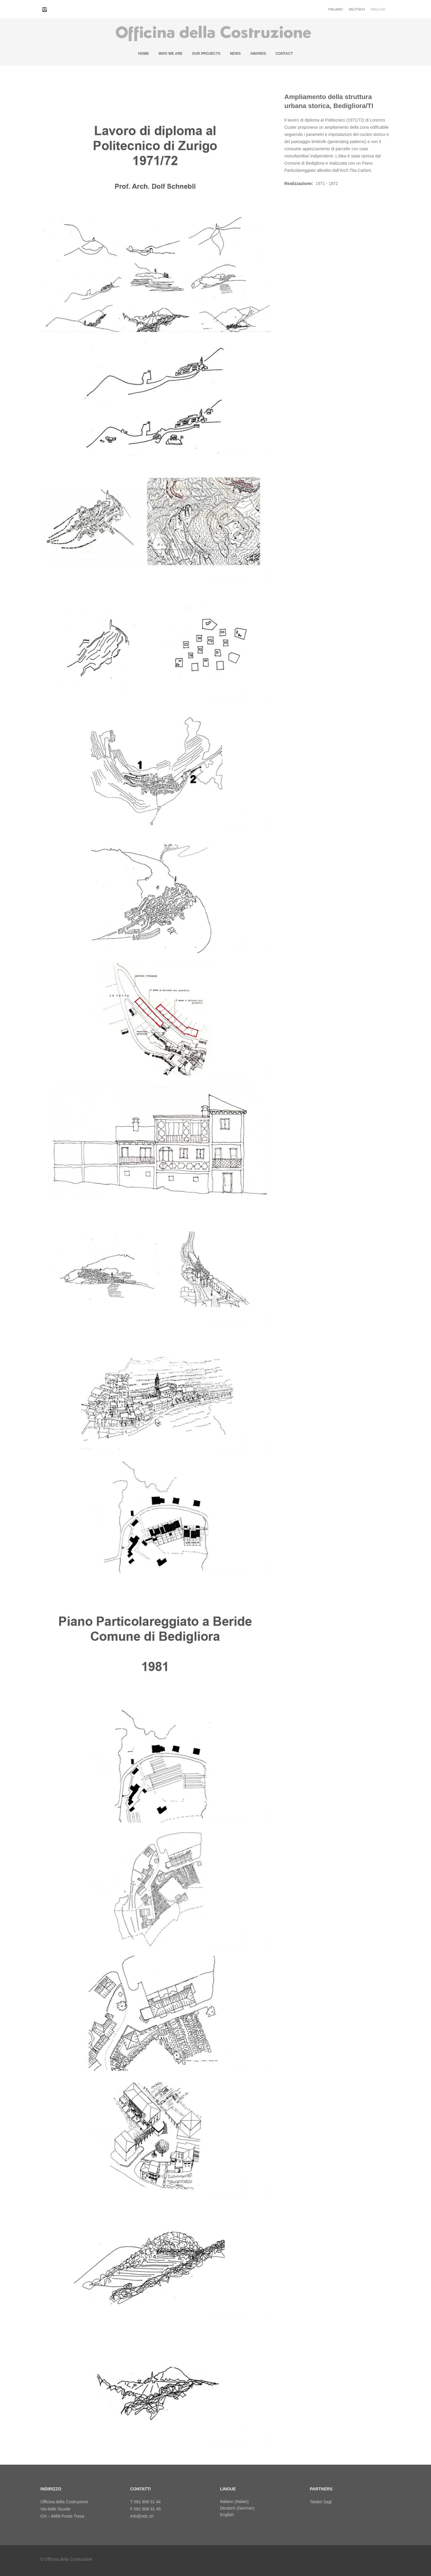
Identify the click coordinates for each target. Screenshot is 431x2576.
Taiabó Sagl (321, 2501)
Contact (284, 53)
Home (143, 53)
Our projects (206, 53)
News (235, 53)
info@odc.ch (142, 2516)
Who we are (170, 53)
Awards (258, 53)
